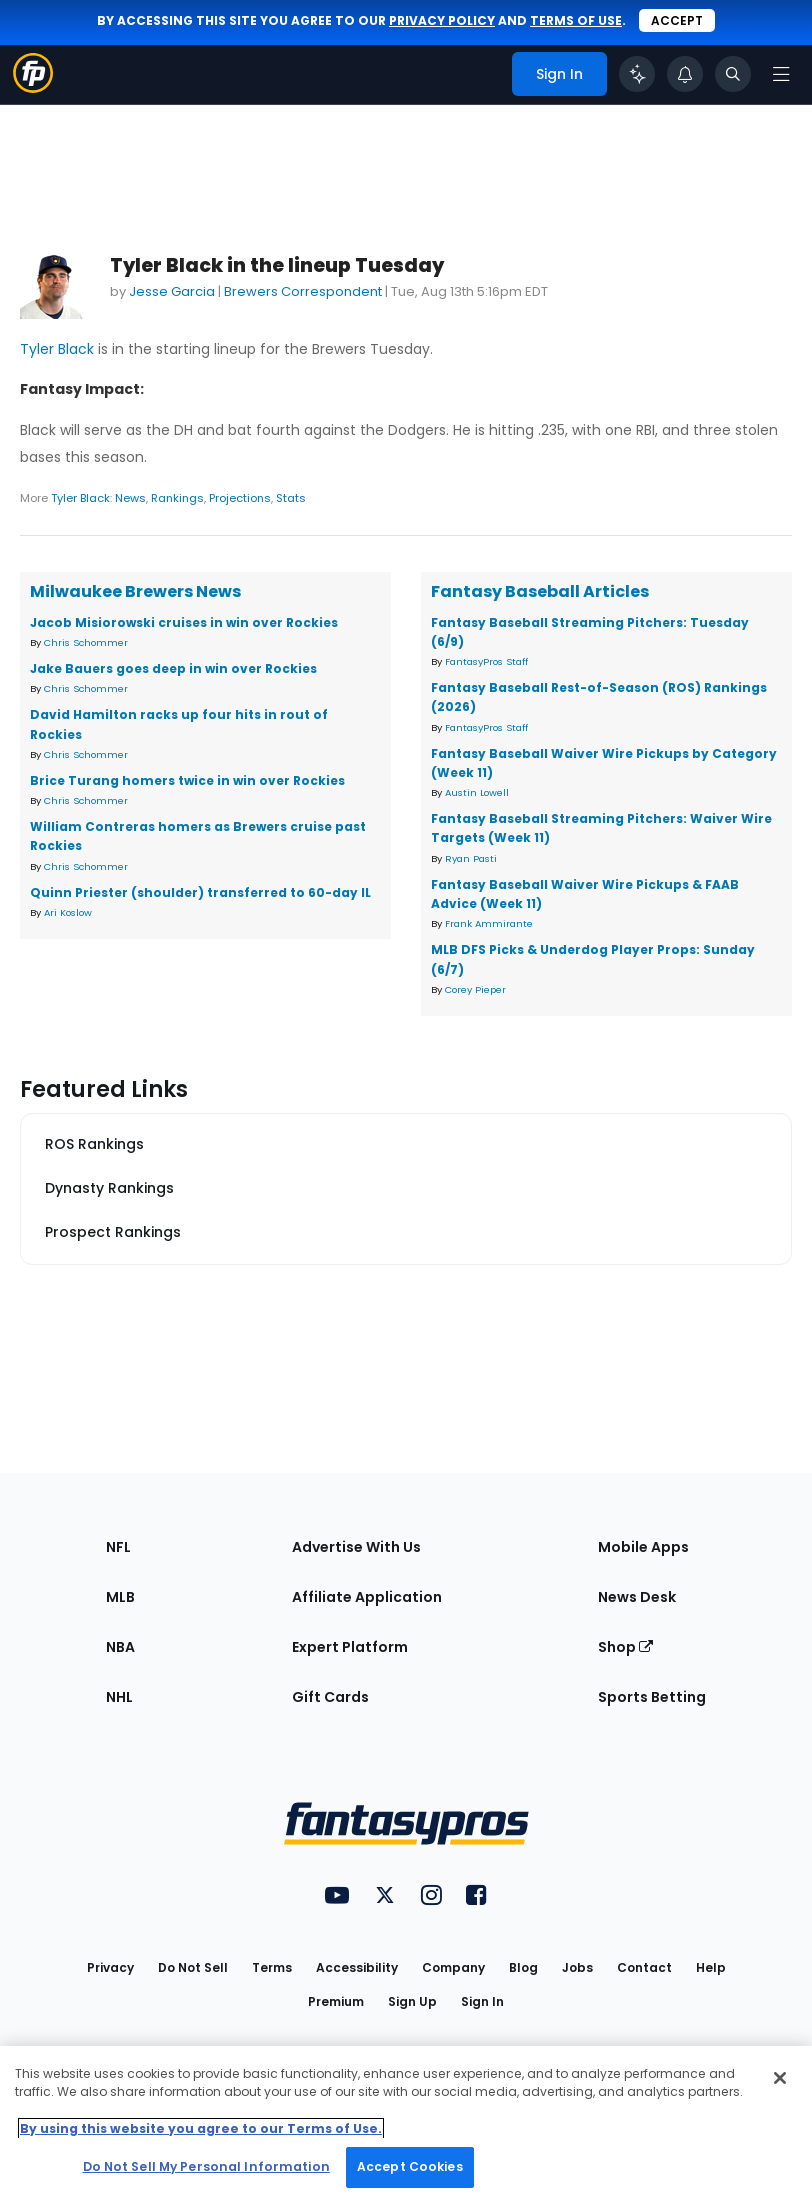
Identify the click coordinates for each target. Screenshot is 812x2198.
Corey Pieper (475, 989)
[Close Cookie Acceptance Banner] (780, 2078)
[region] (406, 2122)
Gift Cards (330, 1697)
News (130, 498)
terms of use (576, 20)
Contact (644, 1967)
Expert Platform (350, 1647)
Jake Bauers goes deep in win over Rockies (173, 668)
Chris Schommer (86, 642)
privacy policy (442, 20)
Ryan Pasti (471, 858)
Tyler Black (57, 349)
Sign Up (412, 2001)
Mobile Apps (643, 1547)
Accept (677, 20)
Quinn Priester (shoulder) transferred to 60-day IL (200, 892)
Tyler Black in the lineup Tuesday (277, 265)
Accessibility (357, 1967)
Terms (272, 1967)
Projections (240, 498)
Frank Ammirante (489, 923)
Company (453, 1967)
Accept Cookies (410, 2166)
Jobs (577, 1967)
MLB (120, 1597)
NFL (118, 1547)
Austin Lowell (477, 792)
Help (711, 1967)
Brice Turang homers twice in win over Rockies (187, 780)
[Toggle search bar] (733, 74)
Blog (523, 1967)
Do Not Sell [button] (193, 1967)
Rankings (177, 498)
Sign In (482, 2001)
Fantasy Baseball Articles (540, 591)
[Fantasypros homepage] (33, 87)
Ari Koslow (68, 912)
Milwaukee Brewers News (135, 591)
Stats (291, 498)
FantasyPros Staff (486, 661)
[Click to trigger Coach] (637, 74)
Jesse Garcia (172, 291)
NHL (119, 1697)
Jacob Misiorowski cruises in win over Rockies (184, 622)
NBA (120, 1647)
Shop (625, 1647)
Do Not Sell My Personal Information (206, 2166)
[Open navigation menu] (781, 74)
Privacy (110, 1967)
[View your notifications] (685, 74)
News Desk (637, 1597)
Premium (336, 2001)
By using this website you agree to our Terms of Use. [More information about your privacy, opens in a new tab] (201, 2128)
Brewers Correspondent (303, 291)
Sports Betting (652, 1697)
